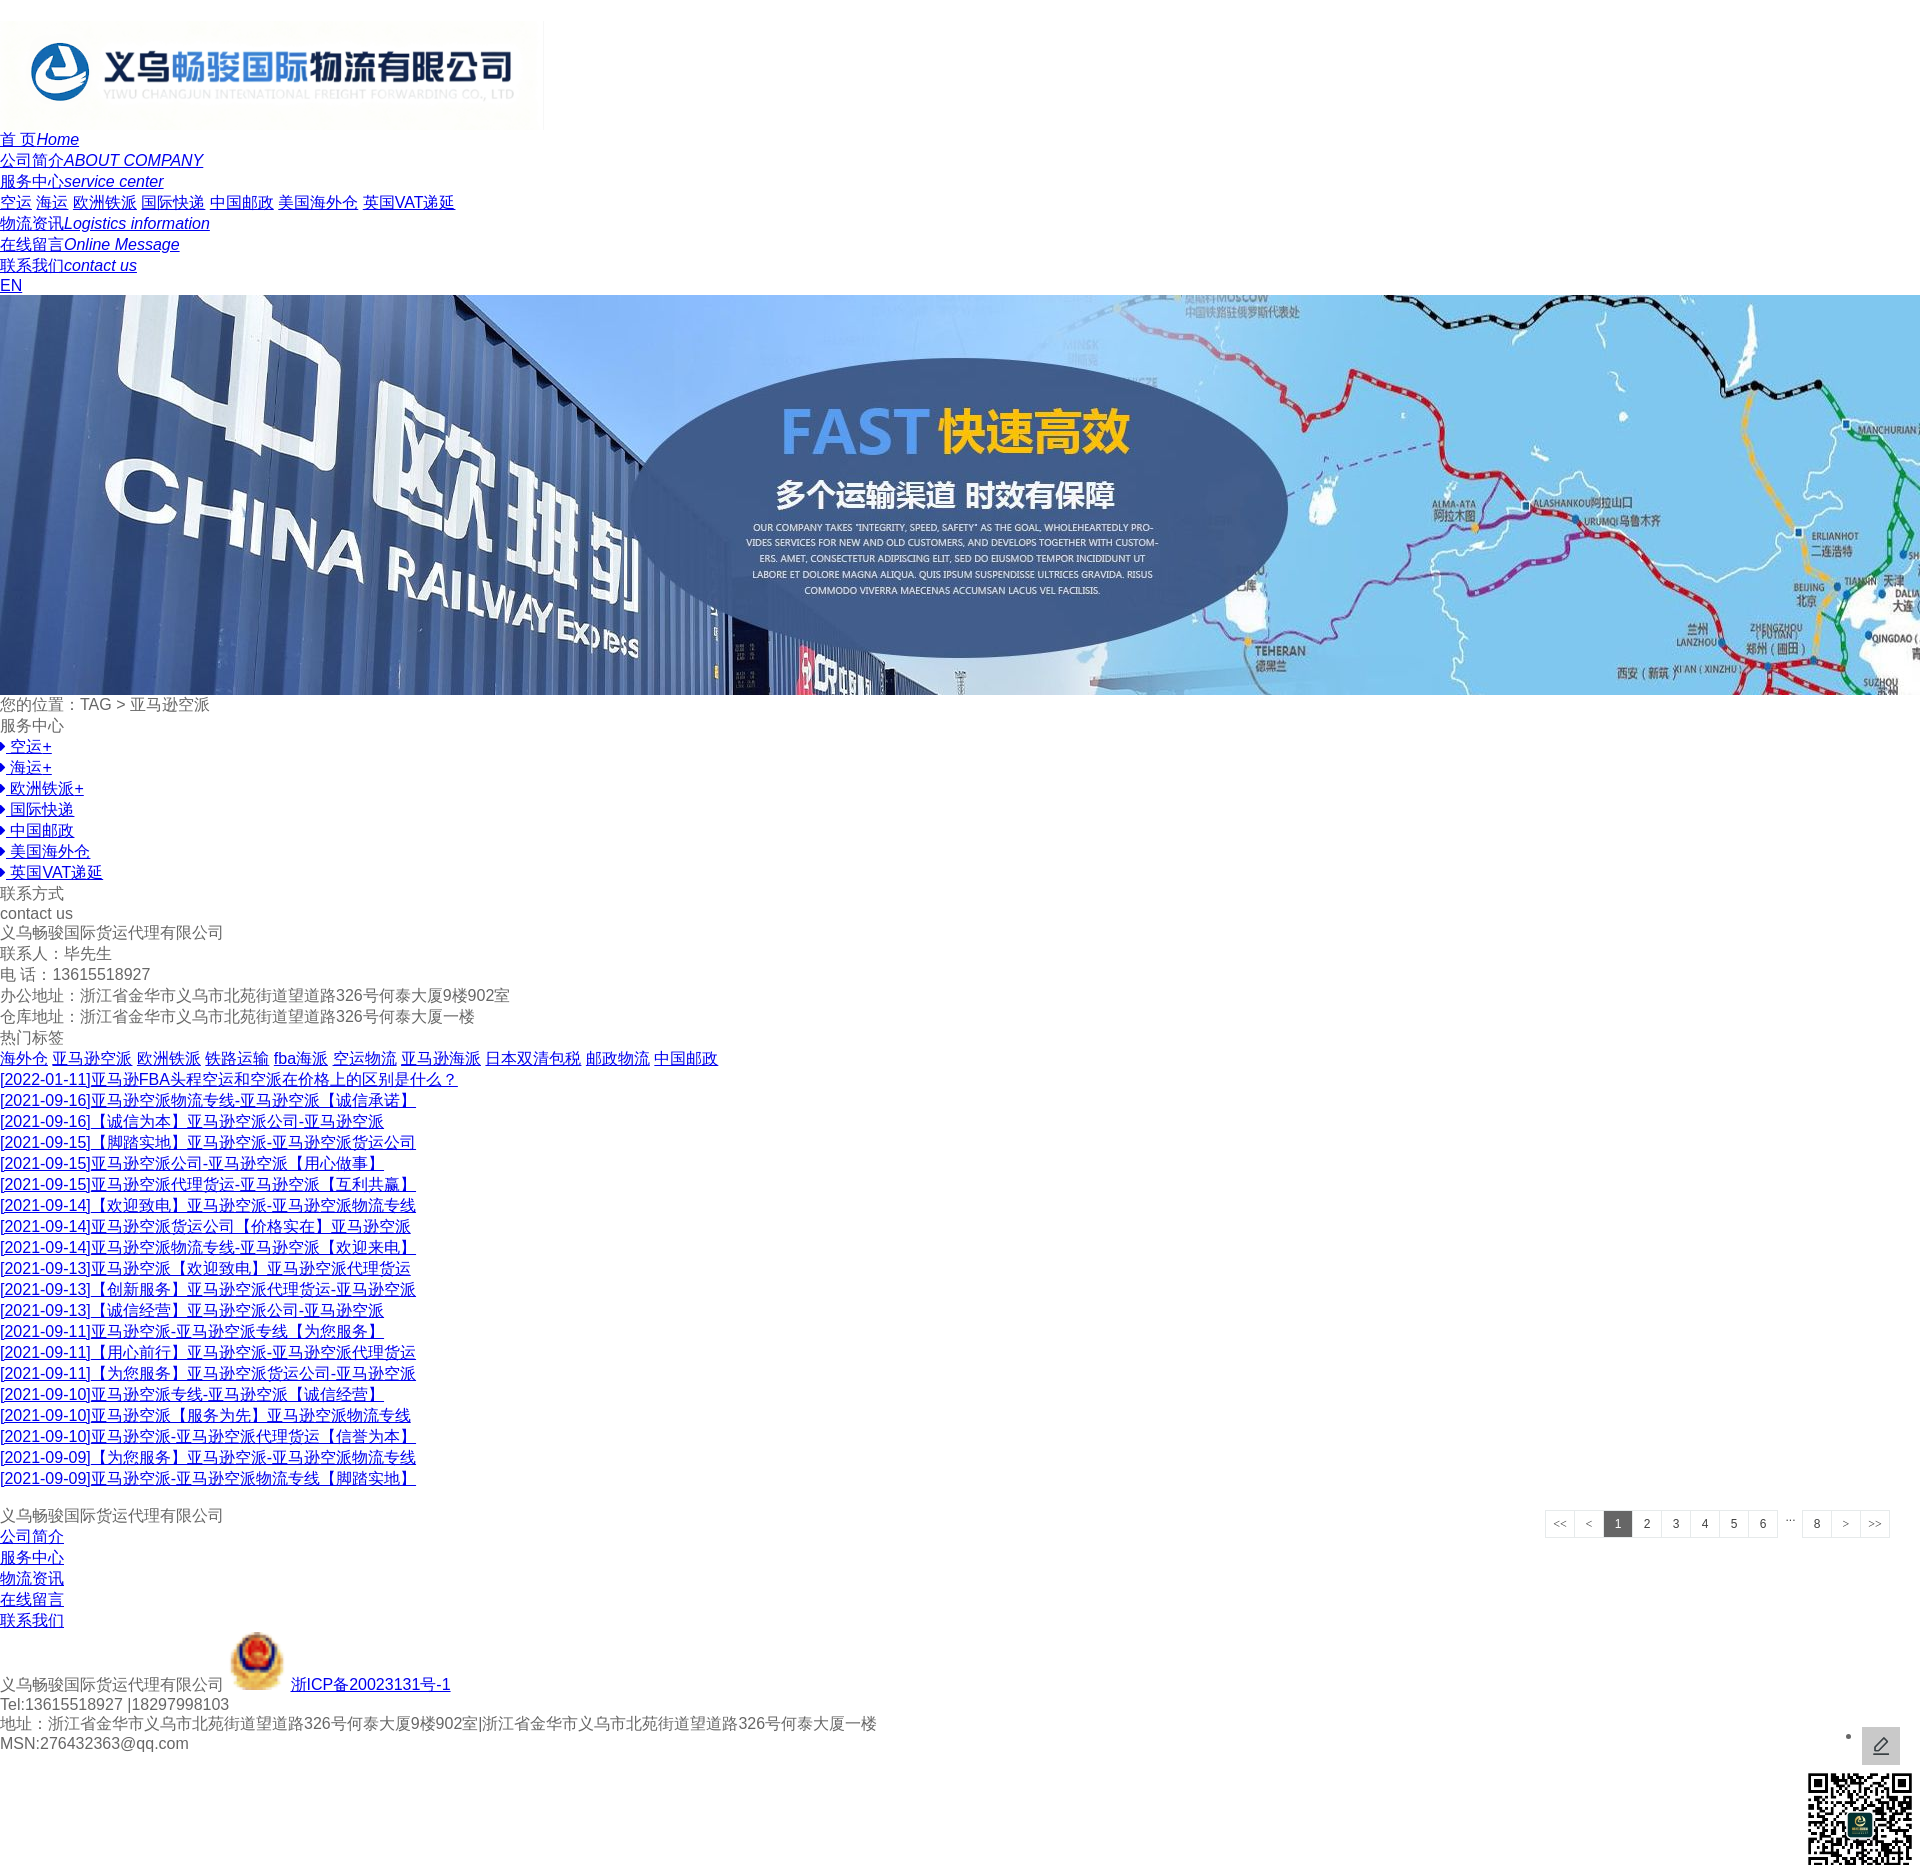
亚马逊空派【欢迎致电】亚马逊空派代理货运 (205, 1268)
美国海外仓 (318, 202)
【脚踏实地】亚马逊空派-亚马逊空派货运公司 (208, 1142)
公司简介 (101, 160)
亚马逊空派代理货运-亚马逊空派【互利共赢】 (208, 1184)
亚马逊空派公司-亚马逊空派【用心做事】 (192, 1163)
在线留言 (90, 244)
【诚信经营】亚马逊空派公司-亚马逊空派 (192, 1310)
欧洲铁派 (105, 202)
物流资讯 (105, 223)
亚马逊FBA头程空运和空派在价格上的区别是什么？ (229, 1079)
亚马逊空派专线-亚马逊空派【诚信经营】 (192, 1394)
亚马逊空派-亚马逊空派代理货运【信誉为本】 (208, 1436)
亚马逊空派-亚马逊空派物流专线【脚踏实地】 (208, 1478)
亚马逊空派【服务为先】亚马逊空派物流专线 (205, 1415)
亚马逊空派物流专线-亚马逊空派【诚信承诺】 (208, 1100)
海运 (52, 202)
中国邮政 (242, 202)
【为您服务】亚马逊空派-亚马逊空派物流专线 (208, 1457)
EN (11, 285)
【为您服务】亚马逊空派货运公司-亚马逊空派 (208, 1373)
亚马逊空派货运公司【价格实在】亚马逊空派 (205, 1226)
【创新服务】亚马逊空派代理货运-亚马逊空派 (208, 1289)
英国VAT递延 (409, 202)
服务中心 (82, 181)
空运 (16, 202)
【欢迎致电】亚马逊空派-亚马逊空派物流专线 (208, 1205)
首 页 (39, 139)
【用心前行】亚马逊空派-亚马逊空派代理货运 (208, 1352)
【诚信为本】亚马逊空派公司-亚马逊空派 (192, 1121)
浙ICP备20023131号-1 (371, 1684)
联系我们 (68, 265)
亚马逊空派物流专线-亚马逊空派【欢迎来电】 (208, 1247)
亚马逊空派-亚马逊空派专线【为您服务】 (192, 1331)
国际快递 (173, 202)
